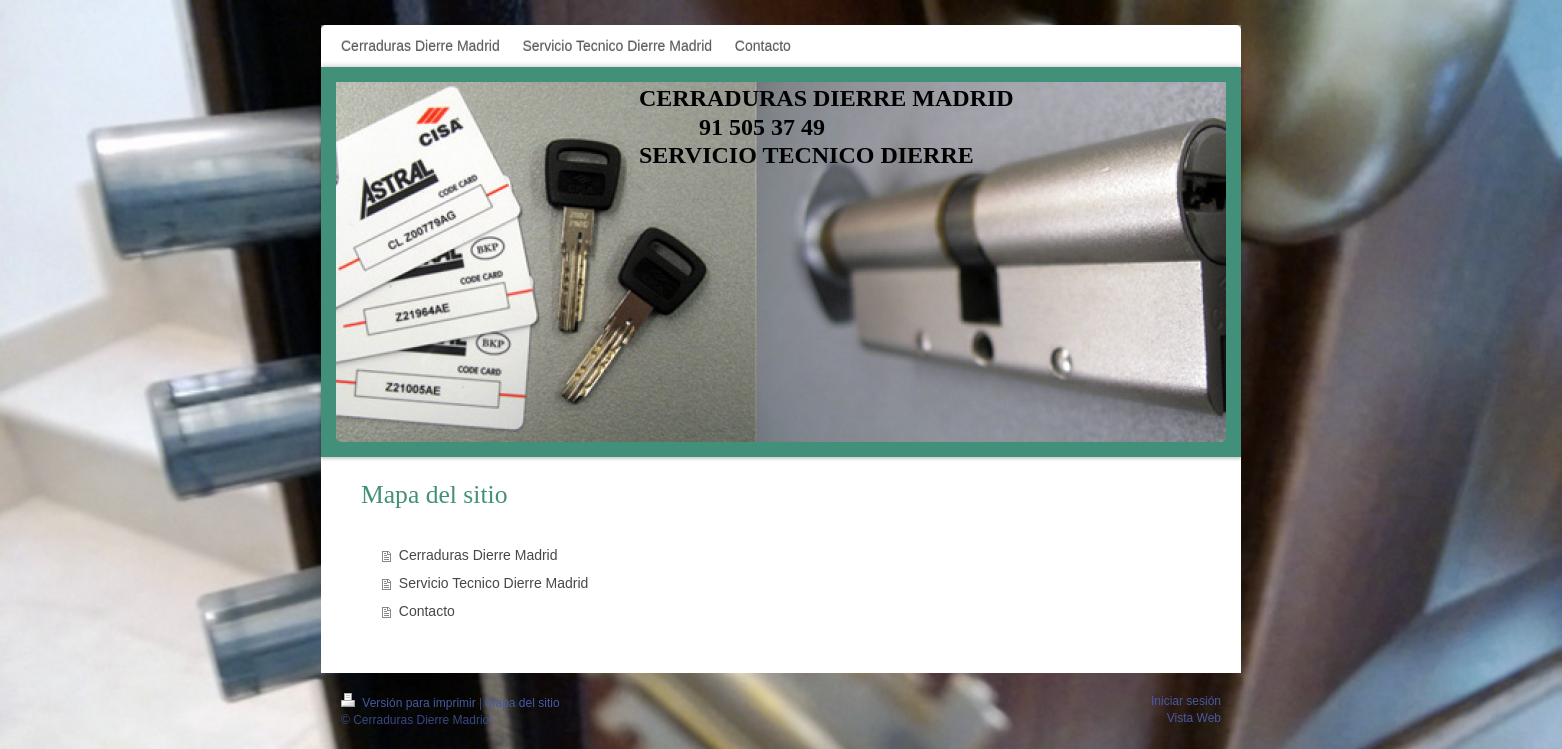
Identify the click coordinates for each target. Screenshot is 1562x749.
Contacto (427, 611)
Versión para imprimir (410, 703)
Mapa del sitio (523, 703)
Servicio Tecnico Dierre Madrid (494, 583)
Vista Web (1194, 718)
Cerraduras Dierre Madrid (478, 555)
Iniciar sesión (1186, 701)
